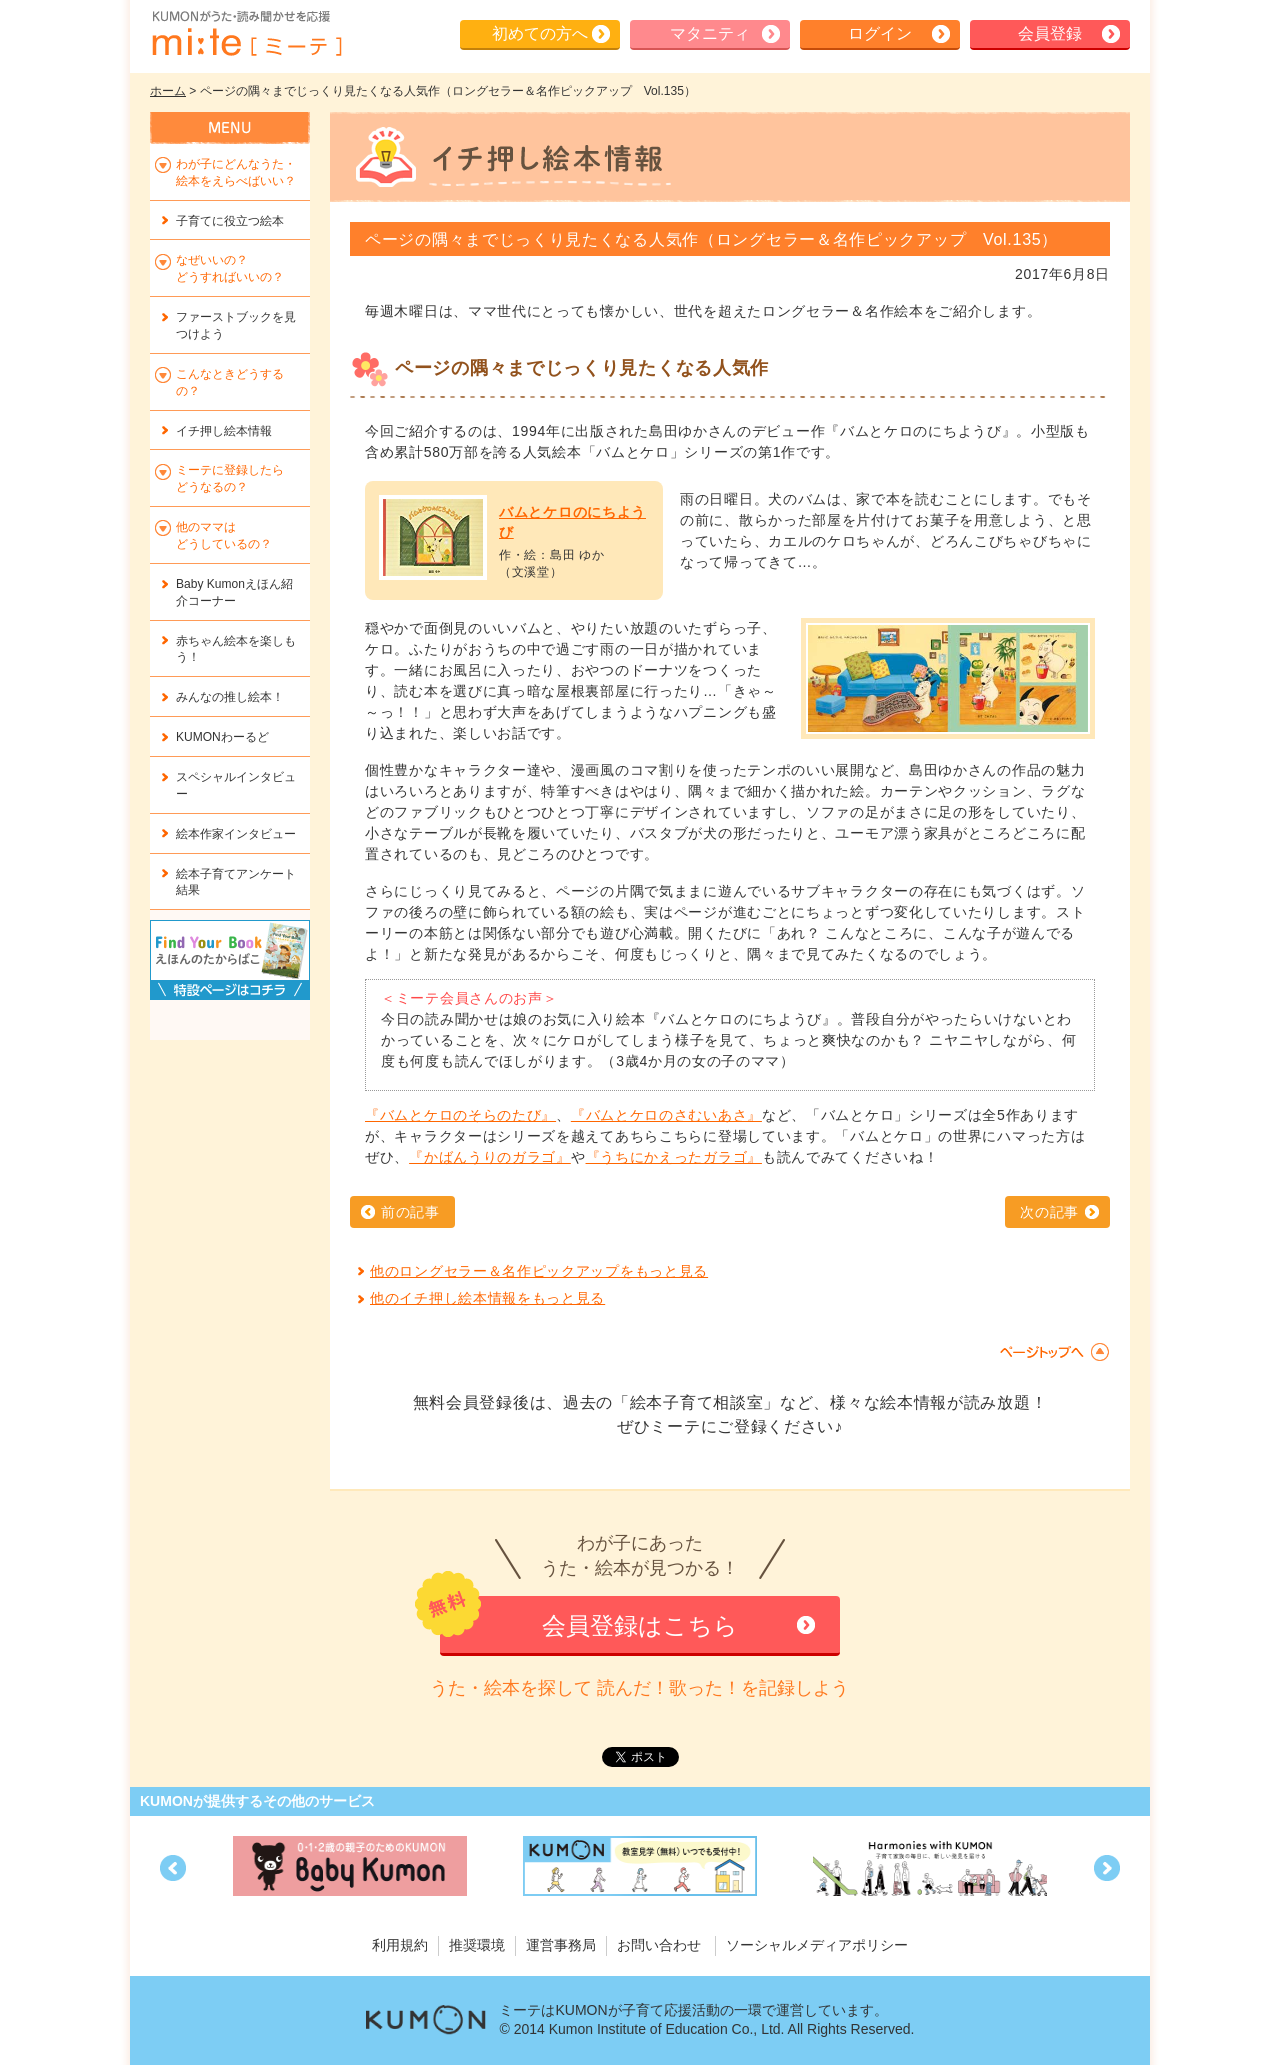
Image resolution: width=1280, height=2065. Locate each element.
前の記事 (410, 1212)
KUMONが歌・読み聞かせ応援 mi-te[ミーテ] (246, 34)
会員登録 (1050, 33)
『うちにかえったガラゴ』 (674, 1157)
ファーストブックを (236, 325)
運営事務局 (561, 1945)
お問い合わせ (659, 1945)
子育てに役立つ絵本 (230, 221)
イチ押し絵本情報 (224, 431)
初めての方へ (540, 33)
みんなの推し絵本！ (230, 697)
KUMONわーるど (222, 737)
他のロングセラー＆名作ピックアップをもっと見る (539, 1271)
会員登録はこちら (640, 1625)
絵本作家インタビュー (236, 834)
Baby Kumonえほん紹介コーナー (234, 592)
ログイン (880, 33)
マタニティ (710, 33)
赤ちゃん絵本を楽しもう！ (236, 649)
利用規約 (400, 1945)
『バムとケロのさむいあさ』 (666, 1115)
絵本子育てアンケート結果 (236, 882)
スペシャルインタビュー (236, 785)
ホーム (168, 91)
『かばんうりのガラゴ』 (490, 1157)
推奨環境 (477, 1945)
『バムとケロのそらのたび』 (460, 1115)
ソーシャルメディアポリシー (817, 1945)
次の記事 (1049, 1212)
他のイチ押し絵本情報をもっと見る (487, 1298)
